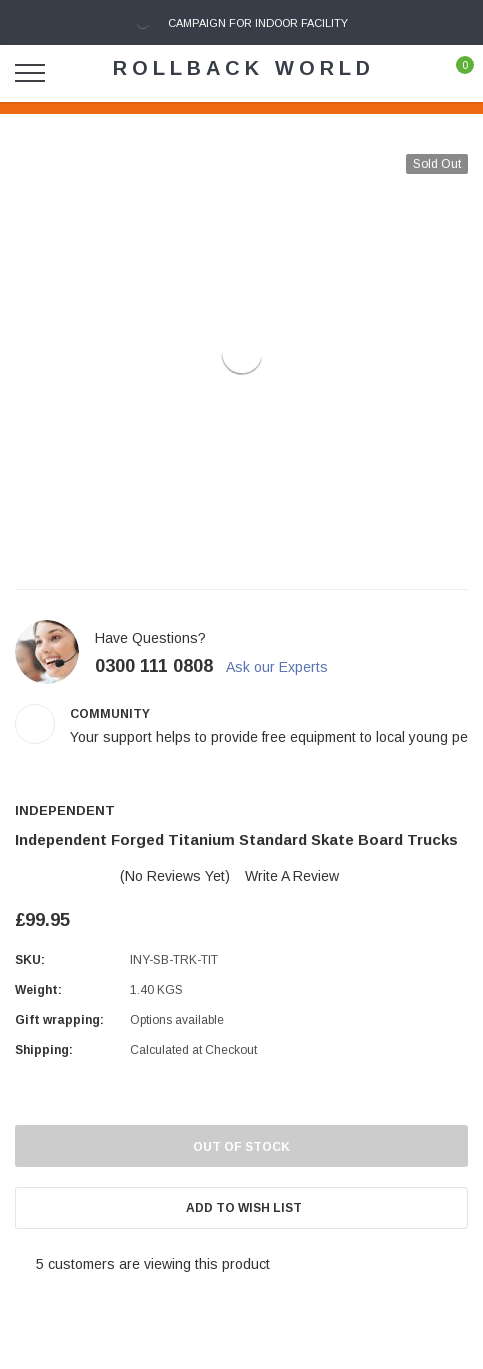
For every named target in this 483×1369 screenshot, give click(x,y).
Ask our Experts (287, 667)
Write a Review (292, 876)
